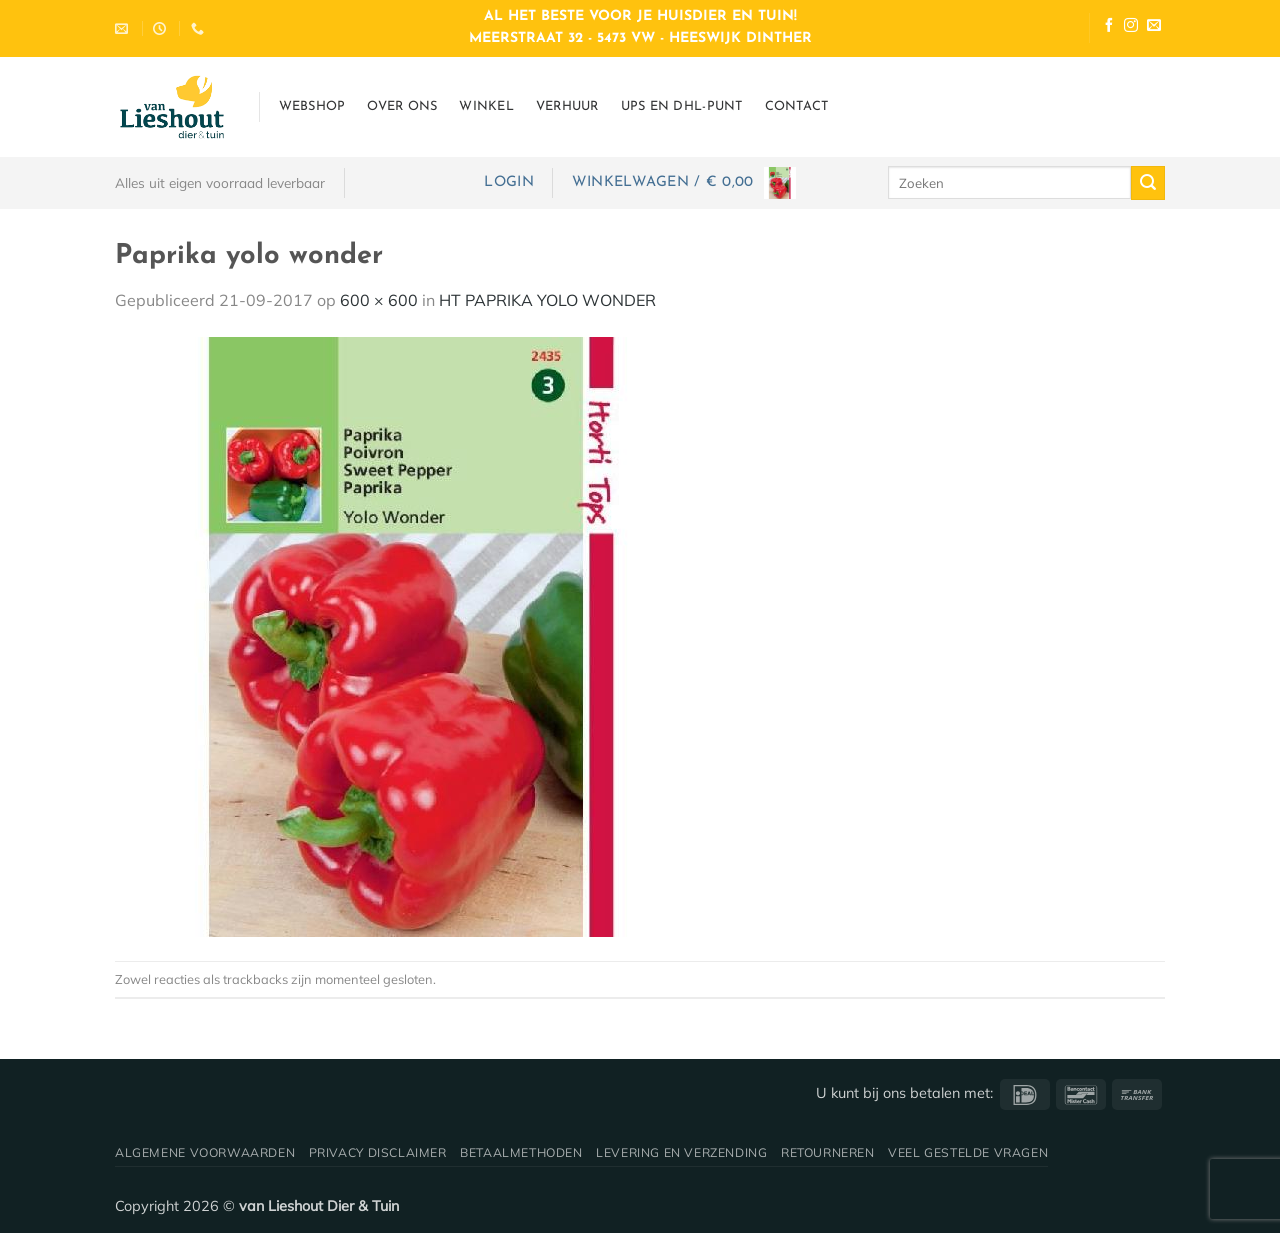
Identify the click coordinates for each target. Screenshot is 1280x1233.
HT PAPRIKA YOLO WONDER (547, 300)
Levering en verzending (681, 1152)
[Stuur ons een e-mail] (1154, 27)
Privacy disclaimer (378, 1152)
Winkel (486, 106)
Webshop (312, 106)
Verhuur (567, 106)
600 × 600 (379, 300)
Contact (797, 106)
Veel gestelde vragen (968, 1152)
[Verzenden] (1148, 183)
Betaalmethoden (521, 1152)
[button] (508, 182)
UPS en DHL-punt (682, 106)
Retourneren (828, 1152)
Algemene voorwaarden (205, 1152)
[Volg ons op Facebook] (1109, 27)
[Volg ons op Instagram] (1131, 27)
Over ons (402, 106)
